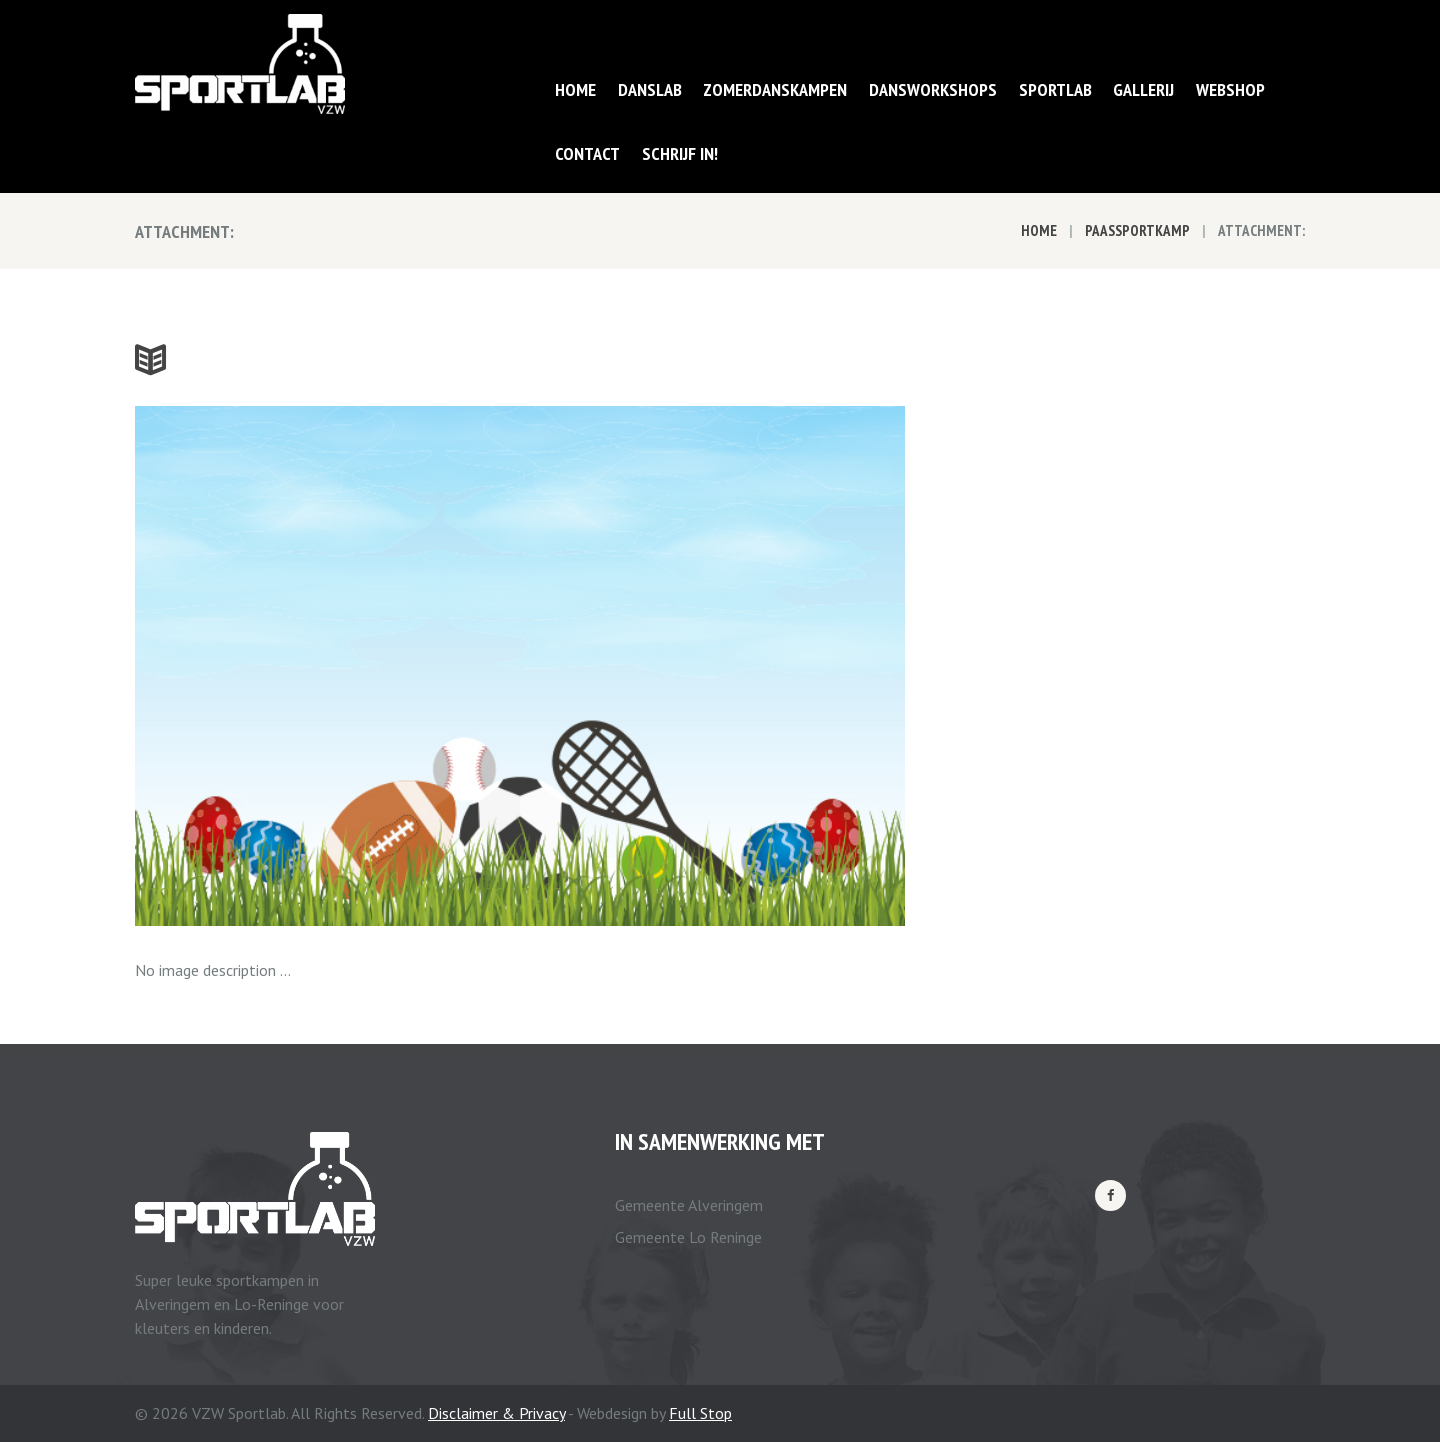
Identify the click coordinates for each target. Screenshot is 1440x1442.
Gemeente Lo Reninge (688, 1237)
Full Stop (700, 1413)
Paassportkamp (1137, 230)
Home (1039, 230)
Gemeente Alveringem (689, 1205)
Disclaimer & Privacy (496, 1413)
